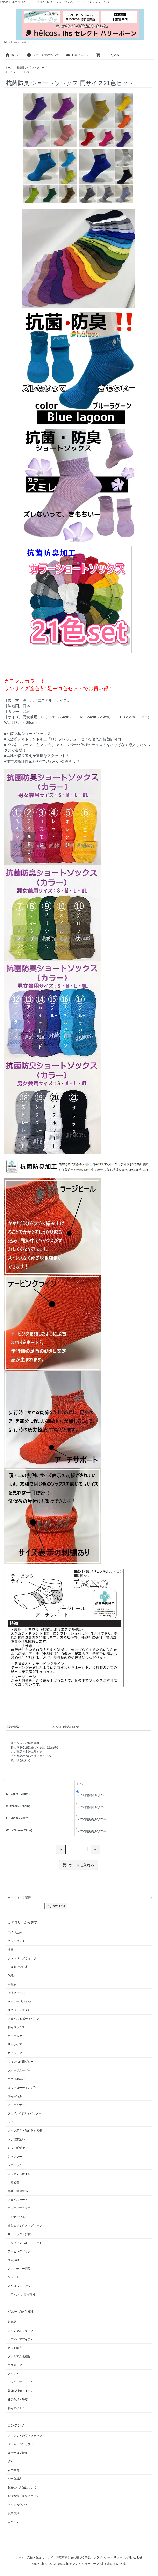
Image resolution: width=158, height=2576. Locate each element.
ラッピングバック (19, 2251)
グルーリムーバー (19, 2070)
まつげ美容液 (16, 2079)
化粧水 (12, 1975)
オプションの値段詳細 (25, 1743)
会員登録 (13, 2513)
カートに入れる (78, 1864)
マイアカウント (18, 2504)
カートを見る (107, 55)
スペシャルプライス (21, 2330)
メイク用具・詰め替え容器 (25, 2130)
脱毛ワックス (16, 2027)
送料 (10, 2461)
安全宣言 (13, 2470)
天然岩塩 (13, 2182)
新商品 (12, 2322)
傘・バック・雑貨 (19, 2234)
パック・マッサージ (21, 2382)
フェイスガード (18, 2199)
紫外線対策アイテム (21, 2391)
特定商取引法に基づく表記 (73, 2557)
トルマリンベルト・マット (25, 2242)
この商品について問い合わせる (31, 1756)
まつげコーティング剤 (22, 2087)
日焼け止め (15, 1932)
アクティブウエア (19, 2208)
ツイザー (13, 2122)
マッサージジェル (19, 2001)
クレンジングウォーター (23, 1958)
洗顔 (10, 1949)
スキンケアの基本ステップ (25, 2435)
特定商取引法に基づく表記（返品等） (35, 1747)
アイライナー (16, 2104)
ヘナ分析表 (15, 2478)
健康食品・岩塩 (18, 2399)
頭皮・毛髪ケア (18, 2148)
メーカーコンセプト (21, 2444)
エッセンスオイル (19, 2173)
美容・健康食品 (18, 2191)
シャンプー (15, 2156)
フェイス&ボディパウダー (24, 2113)
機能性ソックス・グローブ (32, 67)
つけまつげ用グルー (21, 2061)
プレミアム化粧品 (19, 2356)
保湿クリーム (16, 1992)
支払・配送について (43, 55)
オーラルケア (16, 2035)
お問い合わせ (77, 55)
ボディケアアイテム (21, 2339)
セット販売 (23, 72)
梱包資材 (13, 2260)
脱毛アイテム (16, 2408)
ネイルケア (15, 2053)
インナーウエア (18, 2216)
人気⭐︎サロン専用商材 (21, 2294)
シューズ (13, 2277)
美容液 (12, 1984)
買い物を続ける (21, 1760)
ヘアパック (15, 2165)
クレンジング (16, 1941)
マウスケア (15, 2365)
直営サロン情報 (18, 2453)
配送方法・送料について (23, 2496)
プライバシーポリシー (107, 2557)
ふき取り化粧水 (18, 1967)
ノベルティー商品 (19, 2268)
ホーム (12, 55)
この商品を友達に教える (26, 1751)
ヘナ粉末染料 (16, 2139)
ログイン (13, 2521)
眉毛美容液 (15, 2096)
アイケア (13, 2373)
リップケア (15, 2044)
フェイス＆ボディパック (23, 2018)
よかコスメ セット (21, 2285)
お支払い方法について (22, 2487)
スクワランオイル (19, 2010)
